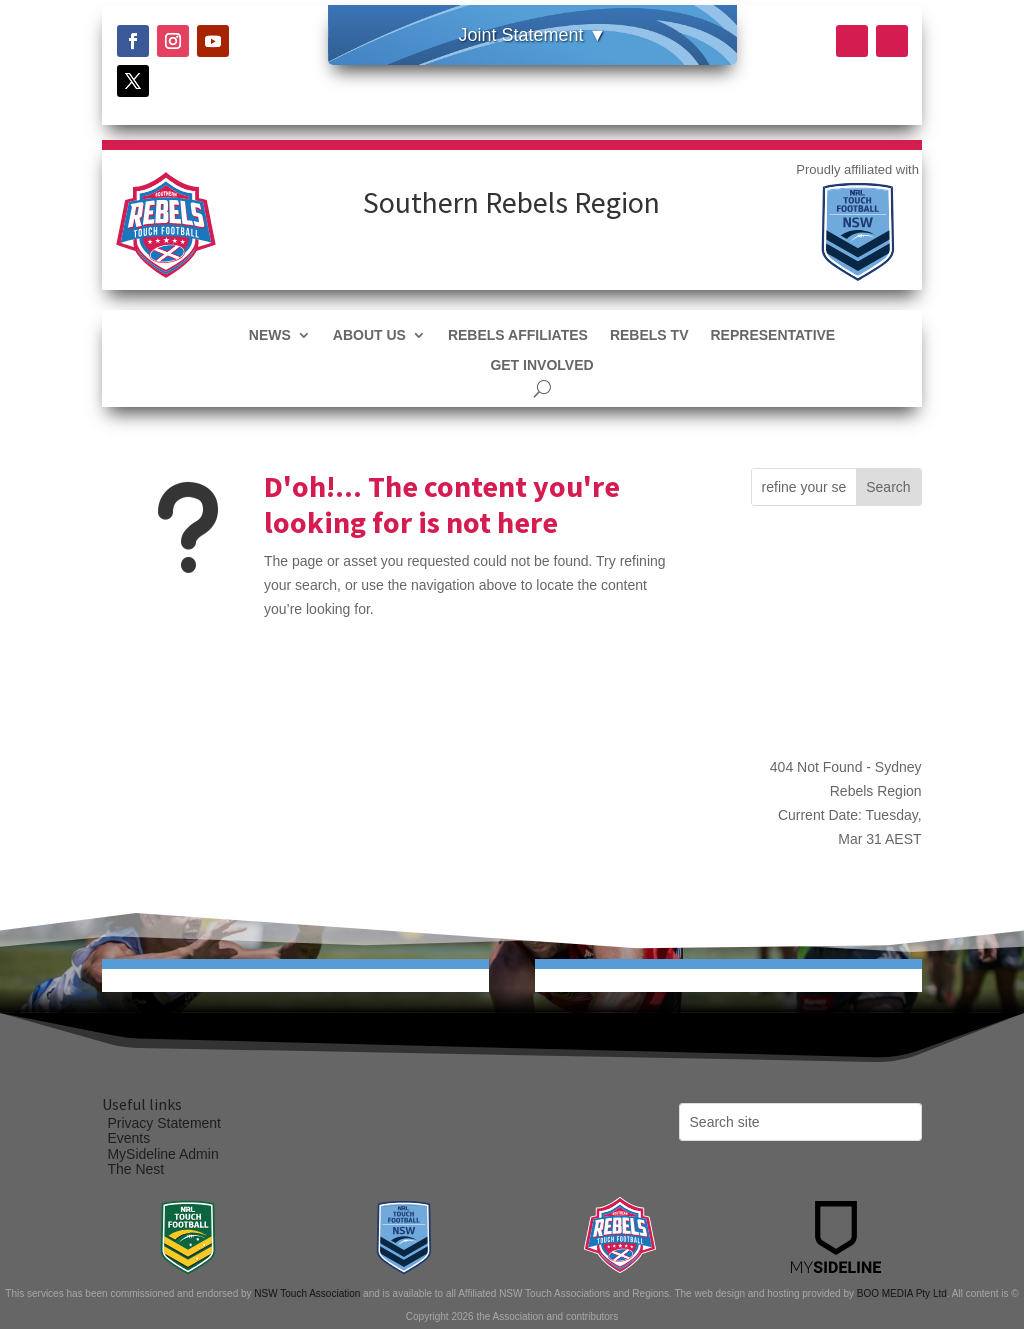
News (270, 335)
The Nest (135, 1169)
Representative (772, 335)
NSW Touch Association (307, 1293)
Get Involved (541, 365)
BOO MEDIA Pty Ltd (902, 1293)
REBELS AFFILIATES (518, 335)
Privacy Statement (164, 1123)
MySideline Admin (162, 1154)
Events (128, 1138)
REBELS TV (649, 335)
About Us (369, 335)
